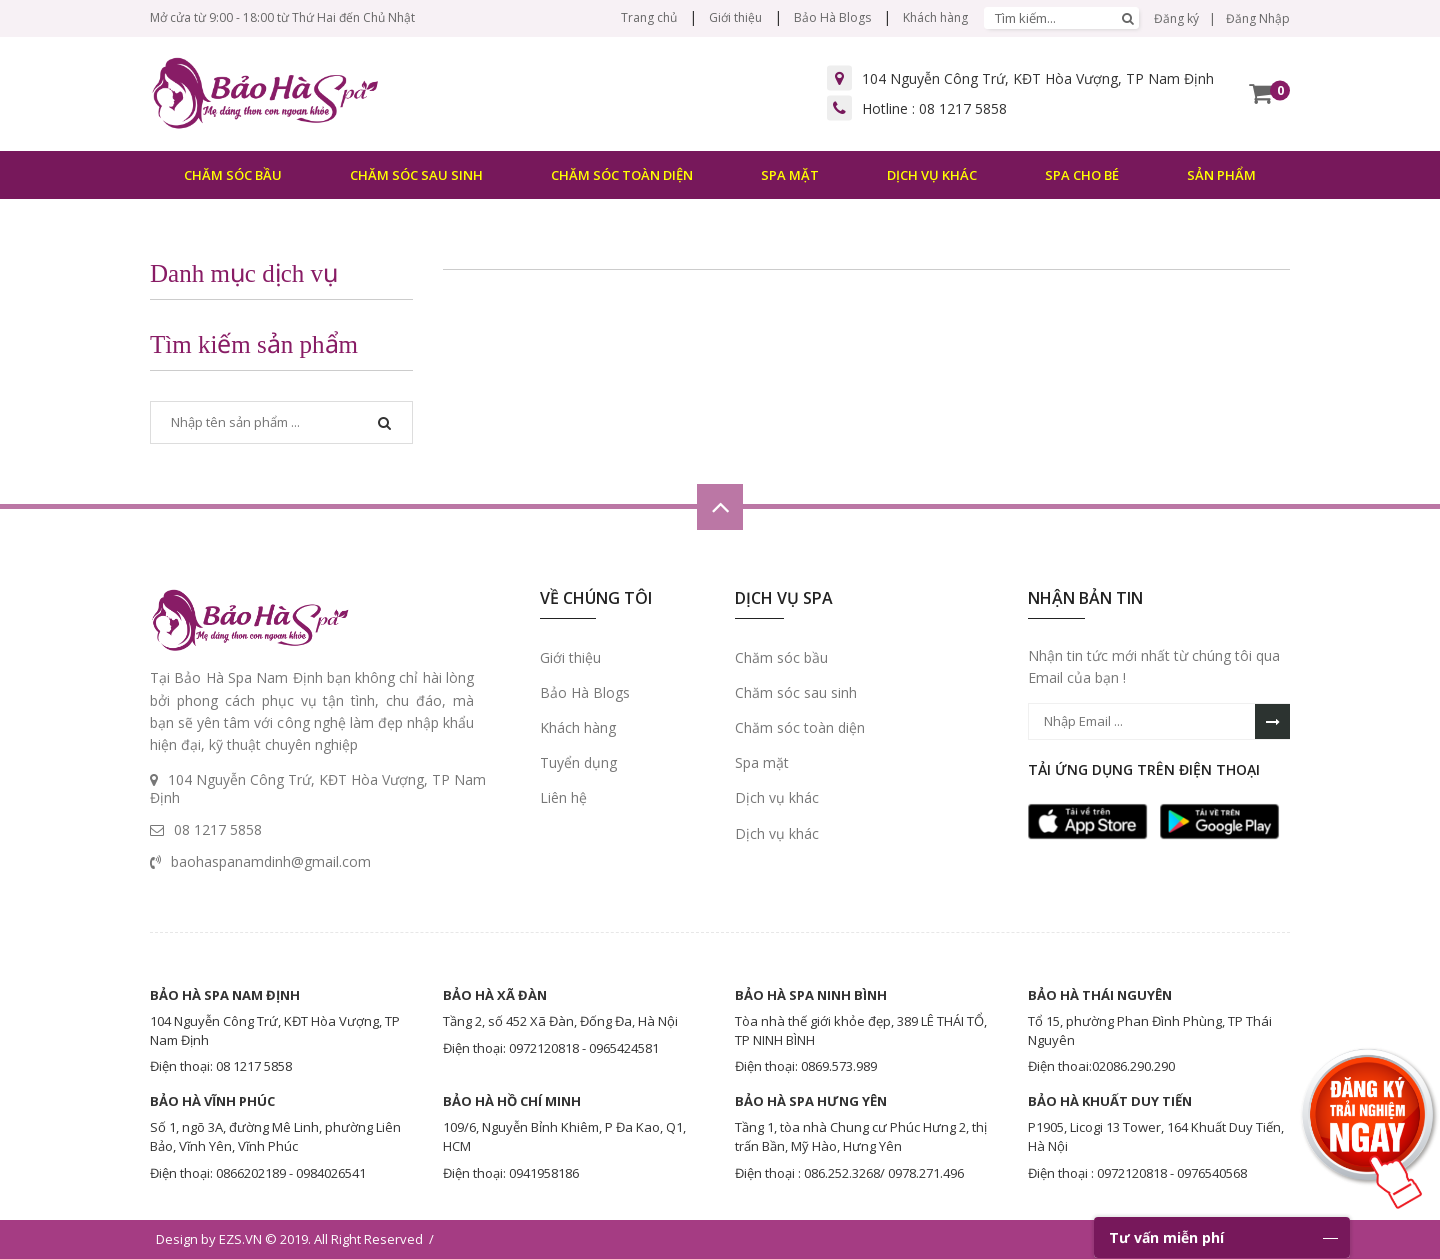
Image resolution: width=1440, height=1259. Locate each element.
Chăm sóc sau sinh (796, 692)
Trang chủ (649, 17)
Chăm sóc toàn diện (800, 727)
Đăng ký (1176, 18)
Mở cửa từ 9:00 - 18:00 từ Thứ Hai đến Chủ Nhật (282, 17)
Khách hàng (935, 17)
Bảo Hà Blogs (832, 17)
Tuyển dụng (578, 762)
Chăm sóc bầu (781, 657)
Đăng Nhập (1258, 18)
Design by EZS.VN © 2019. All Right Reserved (289, 1239)
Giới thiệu (735, 17)
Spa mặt (762, 762)
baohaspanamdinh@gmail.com (271, 861)
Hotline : (934, 108)
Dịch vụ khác (777, 797)
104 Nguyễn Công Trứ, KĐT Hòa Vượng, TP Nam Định (1038, 78)
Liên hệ (563, 797)
